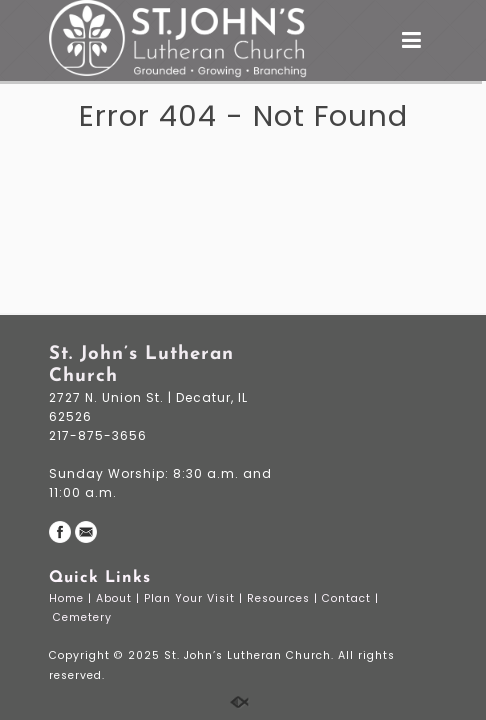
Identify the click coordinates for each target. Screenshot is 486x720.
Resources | (284, 598)
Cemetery (84, 617)
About (116, 598)
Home (68, 598)
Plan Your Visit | (195, 598)
